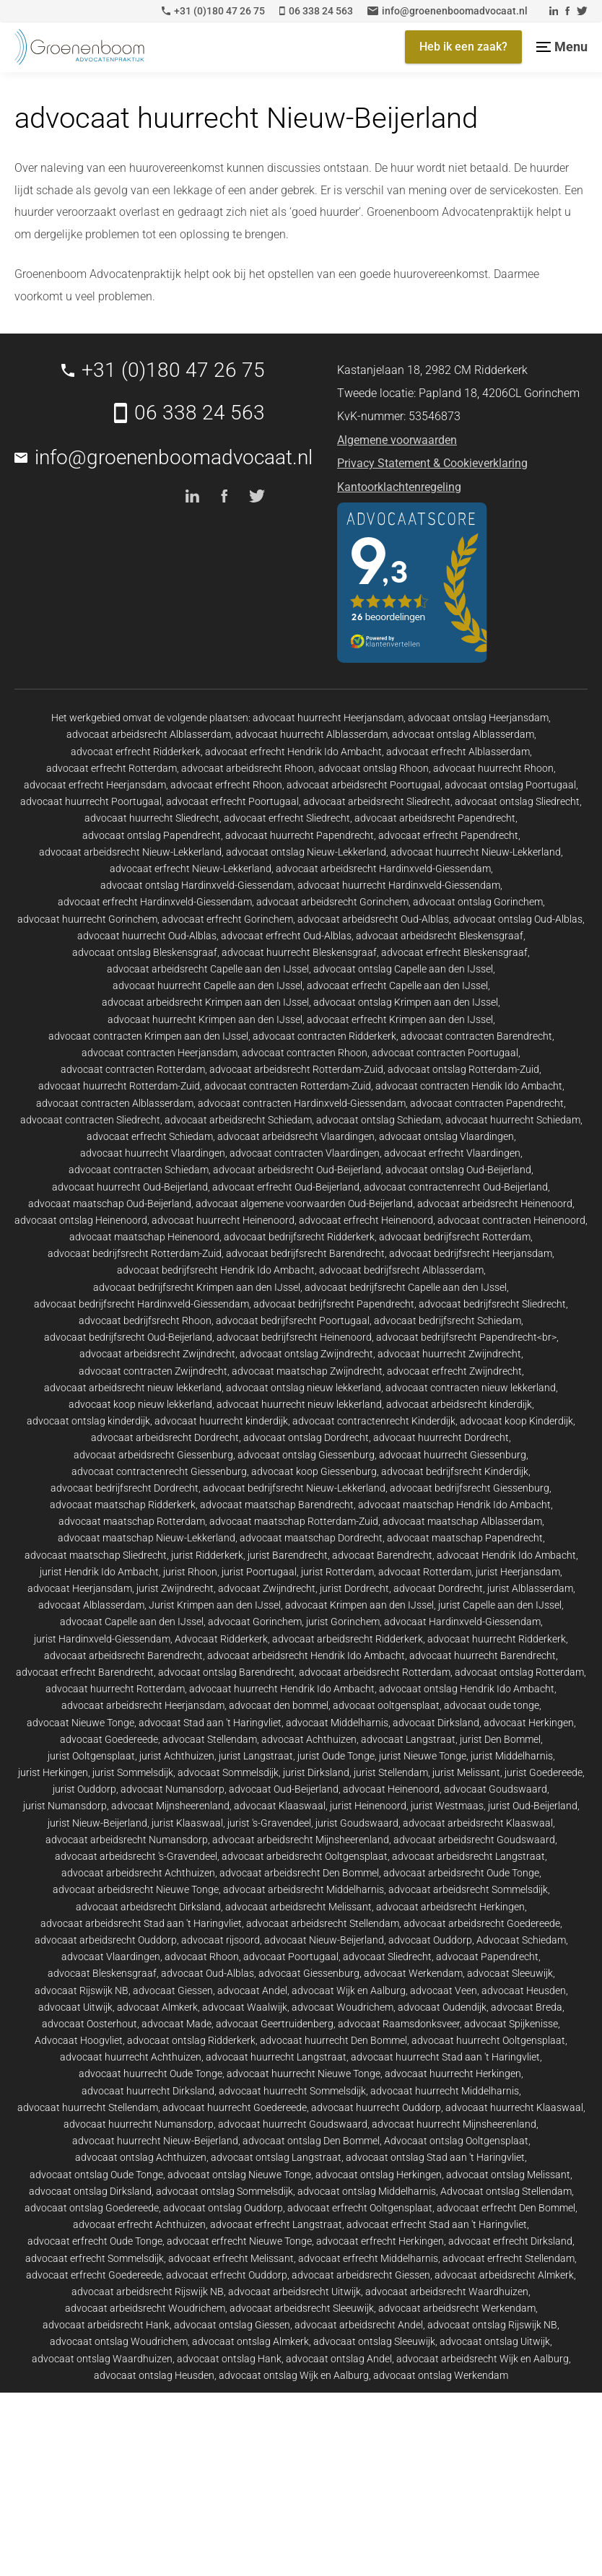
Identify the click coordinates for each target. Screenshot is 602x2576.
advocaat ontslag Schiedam (378, 1120)
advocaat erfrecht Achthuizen (139, 2224)
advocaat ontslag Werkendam (440, 2375)
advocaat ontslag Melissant (508, 2174)
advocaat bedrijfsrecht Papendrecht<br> (466, 1337)
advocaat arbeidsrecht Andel (359, 2325)
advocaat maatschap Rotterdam (131, 1521)
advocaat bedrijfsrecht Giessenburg (469, 1488)
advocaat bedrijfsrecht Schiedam (447, 1320)
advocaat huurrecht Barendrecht (482, 1655)
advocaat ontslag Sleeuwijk (374, 2341)
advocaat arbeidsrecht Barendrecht (123, 1655)
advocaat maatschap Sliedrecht (96, 1555)
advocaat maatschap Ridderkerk (123, 1504)
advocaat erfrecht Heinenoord (366, 1220)
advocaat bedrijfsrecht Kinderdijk (454, 1471)
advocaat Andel (252, 1990)
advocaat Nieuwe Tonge (80, 1722)
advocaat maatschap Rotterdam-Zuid (293, 1521)
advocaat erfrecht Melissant (231, 2258)
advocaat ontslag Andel (339, 2358)
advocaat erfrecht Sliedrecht (287, 818)
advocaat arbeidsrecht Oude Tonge (461, 1873)
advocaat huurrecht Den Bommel (333, 2040)
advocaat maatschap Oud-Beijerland (109, 1203)
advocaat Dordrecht (438, 1588)
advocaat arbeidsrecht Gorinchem (332, 902)
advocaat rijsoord (220, 1940)
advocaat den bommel (278, 1705)
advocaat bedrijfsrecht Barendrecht (305, 1253)
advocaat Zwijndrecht (266, 1588)
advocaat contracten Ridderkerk (324, 1036)
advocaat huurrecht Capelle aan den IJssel (207, 985)
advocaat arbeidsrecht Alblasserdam (148, 734)
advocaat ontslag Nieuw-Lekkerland (306, 852)
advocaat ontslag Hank (229, 2358)
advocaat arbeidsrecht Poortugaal (363, 785)
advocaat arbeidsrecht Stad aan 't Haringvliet (141, 1923)
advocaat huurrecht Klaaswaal (514, 2107)
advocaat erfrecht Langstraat (276, 2224)
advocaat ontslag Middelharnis (366, 2191)
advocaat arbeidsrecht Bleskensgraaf (439, 935)
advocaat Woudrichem (342, 2007)
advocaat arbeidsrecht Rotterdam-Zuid (296, 1069)
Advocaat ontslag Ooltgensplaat (456, 2140)
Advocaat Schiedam (521, 1940)
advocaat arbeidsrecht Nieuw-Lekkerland (130, 852)
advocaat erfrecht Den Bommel (506, 2208)
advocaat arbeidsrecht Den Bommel (299, 1873)
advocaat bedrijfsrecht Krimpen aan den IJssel (196, 1287)
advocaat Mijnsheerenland (170, 1805)
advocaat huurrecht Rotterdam (115, 1688)
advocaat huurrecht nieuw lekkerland (299, 1404)
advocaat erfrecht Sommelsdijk (94, 2258)
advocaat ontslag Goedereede (92, 2208)
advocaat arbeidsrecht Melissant (298, 1907)
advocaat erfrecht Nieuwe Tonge (239, 2241)
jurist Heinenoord (368, 1805)
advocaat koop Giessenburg (314, 1471)
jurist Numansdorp (65, 1805)
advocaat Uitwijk (75, 2007)
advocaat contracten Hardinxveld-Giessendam (302, 1103)
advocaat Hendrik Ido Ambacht (506, 1555)
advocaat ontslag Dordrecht (306, 1437)
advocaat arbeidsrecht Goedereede (481, 1923)
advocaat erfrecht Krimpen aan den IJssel (400, 1019)
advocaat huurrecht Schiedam (512, 1120)
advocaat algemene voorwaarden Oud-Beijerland (304, 1203)
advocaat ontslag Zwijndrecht (306, 1353)
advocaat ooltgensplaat (386, 1705)
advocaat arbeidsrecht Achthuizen (138, 1873)
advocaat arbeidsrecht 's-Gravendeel (136, 1856)
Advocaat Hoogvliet (79, 2040)
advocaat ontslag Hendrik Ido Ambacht (466, 1688)
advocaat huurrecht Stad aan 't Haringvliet (445, 2057)
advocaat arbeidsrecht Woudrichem (145, 2308)
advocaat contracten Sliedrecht (90, 1120)
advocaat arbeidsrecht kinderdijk (459, 1404)
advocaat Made (176, 2023)
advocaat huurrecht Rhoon (493, 768)
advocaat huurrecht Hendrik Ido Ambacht (282, 1688)
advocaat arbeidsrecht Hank (106, 2325)
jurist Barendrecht (288, 1555)
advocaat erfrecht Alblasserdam (458, 751)
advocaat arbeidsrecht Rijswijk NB (147, 2291)
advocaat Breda (526, 2007)
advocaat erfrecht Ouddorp (226, 2275)
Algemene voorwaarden (397, 440)
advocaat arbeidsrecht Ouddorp (106, 1940)
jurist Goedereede (544, 1772)
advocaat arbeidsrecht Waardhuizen (446, 2291)
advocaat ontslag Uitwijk (495, 2341)
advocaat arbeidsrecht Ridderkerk (347, 1639)
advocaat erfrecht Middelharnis (368, 2258)
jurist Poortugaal (259, 1572)
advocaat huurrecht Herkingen (453, 2073)
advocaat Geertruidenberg (274, 2023)
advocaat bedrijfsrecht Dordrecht (125, 1488)
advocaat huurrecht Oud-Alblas (147, 935)
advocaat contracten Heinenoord (511, 1220)
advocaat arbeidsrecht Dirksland (148, 1907)
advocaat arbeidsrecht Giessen (361, 2275)
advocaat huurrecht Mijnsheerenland (454, 2124)
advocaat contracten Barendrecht (476, 1036)
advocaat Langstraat (408, 1739)
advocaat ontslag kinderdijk (88, 1421)
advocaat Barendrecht (382, 1555)
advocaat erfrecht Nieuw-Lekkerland (190, 868)
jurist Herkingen (53, 1772)
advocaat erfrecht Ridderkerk (136, 751)
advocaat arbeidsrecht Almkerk (504, 2275)
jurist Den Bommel (500, 1739)
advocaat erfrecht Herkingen (380, 2241)
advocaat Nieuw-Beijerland (324, 1940)
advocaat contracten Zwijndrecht (153, 1371)
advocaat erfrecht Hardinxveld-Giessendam (155, 902)
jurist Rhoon (190, 1572)
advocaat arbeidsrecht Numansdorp (126, 1839)
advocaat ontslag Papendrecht (151, 835)
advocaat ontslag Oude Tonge (96, 2174)
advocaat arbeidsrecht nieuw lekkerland (133, 1387)
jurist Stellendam (391, 1772)
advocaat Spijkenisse (511, 2023)
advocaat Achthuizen (309, 1739)
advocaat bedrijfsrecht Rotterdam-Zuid (135, 1253)
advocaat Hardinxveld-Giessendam (462, 1621)
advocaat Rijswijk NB (81, 1990)
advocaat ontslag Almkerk (250, 2341)
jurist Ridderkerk (207, 1555)
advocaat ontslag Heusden (154, 2375)
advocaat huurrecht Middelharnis (444, 2091)
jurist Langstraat (256, 1756)
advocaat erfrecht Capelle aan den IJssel (397, 985)
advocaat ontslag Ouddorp (223, 2208)
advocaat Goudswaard (495, 1789)
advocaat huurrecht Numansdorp (139, 2124)
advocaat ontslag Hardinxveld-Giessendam (196, 885)
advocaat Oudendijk (442, 2007)
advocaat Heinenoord (391, 1789)
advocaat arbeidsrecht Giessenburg (153, 1455)
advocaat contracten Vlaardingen (305, 1153)
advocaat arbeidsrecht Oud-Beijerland (297, 1169)
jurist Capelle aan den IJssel (500, 1605)
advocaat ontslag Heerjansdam (478, 717)
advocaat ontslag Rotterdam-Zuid (463, 1069)
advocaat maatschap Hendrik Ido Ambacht (454, 1504)
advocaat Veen (443, 1990)
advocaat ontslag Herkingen (378, 2174)
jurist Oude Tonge (336, 1756)
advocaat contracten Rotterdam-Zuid (287, 1086)
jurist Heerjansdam (518, 1572)
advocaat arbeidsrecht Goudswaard (474, 1839)
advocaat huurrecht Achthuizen (130, 2057)
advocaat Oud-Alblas (207, 1973)
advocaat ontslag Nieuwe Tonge (239, 2174)
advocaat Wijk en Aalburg (349, 1990)
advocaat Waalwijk (244, 2007)
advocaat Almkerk (157, 2007)
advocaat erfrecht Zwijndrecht (454, 1371)
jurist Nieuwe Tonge (422, 1756)
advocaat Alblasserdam (91, 1605)
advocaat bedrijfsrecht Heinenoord (294, 1337)
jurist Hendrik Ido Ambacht (99, 1572)
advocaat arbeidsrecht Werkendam (457, 2308)
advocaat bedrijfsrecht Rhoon (145, 1320)
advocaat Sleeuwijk (510, 1973)
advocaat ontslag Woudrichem (119, 2341)
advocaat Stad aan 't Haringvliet (210, 1722)
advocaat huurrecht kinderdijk (221, 1421)
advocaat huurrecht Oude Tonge (150, 2073)
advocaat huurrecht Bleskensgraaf (299, 952)
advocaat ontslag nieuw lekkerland (303, 1387)
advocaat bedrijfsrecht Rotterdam (455, 1237)
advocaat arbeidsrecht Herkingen (450, 1907)
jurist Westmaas (447, 1805)
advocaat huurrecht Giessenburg (452, 1455)
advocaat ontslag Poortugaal (510, 785)
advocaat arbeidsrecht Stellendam (322, 1923)
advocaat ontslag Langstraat (276, 2157)
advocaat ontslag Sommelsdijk (224, 2191)
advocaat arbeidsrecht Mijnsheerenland (300, 1839)
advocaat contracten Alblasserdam (114, 1103)
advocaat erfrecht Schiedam (150, 1136)
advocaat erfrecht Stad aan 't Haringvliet (436, 2224)
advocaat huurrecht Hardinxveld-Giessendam (398, 885)
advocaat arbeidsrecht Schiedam (238, 1120)
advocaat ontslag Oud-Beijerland (458, 1169)
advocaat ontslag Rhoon (373, 768)
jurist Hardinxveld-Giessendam (102, 1639)
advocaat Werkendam (413, 1973)
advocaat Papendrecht (487, 1956)
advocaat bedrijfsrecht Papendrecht (333, 1304)
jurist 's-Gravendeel (269, 1823)
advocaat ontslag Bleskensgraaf (144, 952)
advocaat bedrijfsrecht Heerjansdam (470, 1253)
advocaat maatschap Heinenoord (144, 1237)
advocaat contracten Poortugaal (445, 1052)
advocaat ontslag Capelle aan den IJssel (403, 969)
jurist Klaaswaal (187, 1823)
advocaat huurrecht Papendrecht (299, 835)
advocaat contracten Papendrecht (487, 1103)
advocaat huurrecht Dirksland (148, 2091)
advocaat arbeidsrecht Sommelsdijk (468, 1889)
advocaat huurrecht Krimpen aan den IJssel (205, 1019)
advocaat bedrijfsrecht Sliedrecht (492, 1304)
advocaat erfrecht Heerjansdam (95, 785)
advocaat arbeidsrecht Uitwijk (294, 2291)
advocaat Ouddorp (430, 1940)
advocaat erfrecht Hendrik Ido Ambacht (293, 751)
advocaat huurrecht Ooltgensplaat (488, 2040)
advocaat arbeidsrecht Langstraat (468, 1856)
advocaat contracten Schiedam (139, 1169)
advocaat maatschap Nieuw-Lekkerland (146, 1538)
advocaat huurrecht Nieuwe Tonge (303, 2073)
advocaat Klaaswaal (280, 1805)
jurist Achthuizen (176, 1756)
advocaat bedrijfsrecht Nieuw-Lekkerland (294, 1488)
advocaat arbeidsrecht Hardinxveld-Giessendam (383, 868)
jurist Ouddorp (84, 1789)
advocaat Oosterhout (89, 2023)
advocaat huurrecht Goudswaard (292, 2124)
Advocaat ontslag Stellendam (506, 2191)
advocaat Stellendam (209, 1739)
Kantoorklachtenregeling (399, 487)
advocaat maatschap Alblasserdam (462, 1521)
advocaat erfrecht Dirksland (510, 2241)
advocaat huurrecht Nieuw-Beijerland (155, 2140)
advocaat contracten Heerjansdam (159, 1052)
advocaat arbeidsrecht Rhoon (247, 768)
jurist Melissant (466, 1772)
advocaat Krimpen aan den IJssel (359, 1605)
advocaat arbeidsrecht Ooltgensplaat (305, 1856)
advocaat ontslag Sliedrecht (517, 801)
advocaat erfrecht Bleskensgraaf (454, 952)
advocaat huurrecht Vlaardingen (152, 1153)
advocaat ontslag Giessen (232, 2325)
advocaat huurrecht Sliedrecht (151, 818)
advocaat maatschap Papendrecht (465, 1538)
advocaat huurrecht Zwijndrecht (449, 1353)
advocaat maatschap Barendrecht (277, 1504)
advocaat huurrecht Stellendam (87, 2107)
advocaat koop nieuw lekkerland (140, 1404)
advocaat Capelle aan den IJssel (132, 1621)
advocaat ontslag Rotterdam (519, 1672)
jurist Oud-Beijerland (532, 1805)
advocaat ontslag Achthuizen (140, 2157)
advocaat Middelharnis (337, 1722)
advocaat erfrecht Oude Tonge (94, 2241)
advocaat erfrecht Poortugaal (232, 801)
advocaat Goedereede (109, 1739)
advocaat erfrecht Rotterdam (111, 768)
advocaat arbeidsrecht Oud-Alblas (373, 919)
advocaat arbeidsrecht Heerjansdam (142, 1705)
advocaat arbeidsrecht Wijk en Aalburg (482, 2358)
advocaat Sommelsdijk (228, 1772)
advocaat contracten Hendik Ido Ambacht (468, 1086)
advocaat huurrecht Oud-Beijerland (130, 1187)
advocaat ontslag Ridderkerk (191, 2040)
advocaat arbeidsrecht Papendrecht (434, 818)
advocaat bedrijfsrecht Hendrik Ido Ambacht (216, 1270)
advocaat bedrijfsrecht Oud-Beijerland (128, 1337)
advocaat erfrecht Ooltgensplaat (359, 2208)
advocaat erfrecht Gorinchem (227, 919)
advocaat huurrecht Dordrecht (441, 1437)
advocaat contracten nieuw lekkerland (470, 1387)
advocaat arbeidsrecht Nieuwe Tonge (136, 1889)
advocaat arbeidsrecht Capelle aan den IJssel (208, 969)
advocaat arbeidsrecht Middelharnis (303, 1889)
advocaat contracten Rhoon (304, 1052)
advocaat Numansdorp (172, 1789)
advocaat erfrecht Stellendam (508, 2258)
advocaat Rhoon (202, 1956)
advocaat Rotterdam (424, 1572)
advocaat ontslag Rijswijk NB (492, 2325)
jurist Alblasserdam (530, 1588)
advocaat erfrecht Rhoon (226, 785)
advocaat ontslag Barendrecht (226, 1672)
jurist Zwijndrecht (175, 1588)
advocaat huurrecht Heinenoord (223, 1220)
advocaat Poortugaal (291, 1956)
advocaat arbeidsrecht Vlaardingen (296, 1136)
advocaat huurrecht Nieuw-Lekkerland (476, 852)
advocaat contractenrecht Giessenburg (159, 1471)
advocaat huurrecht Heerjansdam (328, 717)
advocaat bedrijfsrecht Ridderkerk (299, 1237)
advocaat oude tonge (491, 1705)
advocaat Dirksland (436, 1722)
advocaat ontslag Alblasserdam (463, 734)
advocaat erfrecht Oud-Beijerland (285, 1187)
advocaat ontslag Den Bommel (311, 2140)
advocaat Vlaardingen (110, 1956)
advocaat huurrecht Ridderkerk (496, 1639)
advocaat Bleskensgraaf (102, 1973)
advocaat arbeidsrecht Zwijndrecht (157, 1353)
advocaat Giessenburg (308, 1973)
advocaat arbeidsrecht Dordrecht (165, 1437)
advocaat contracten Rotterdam (133, 1069)
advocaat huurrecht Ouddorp (376, 2107)
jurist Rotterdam (337, 1572)
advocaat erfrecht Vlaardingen (452, 1153)
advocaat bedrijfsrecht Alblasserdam (401, 1270)
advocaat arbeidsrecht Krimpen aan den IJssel (205, 1002)
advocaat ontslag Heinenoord (80, 1220)
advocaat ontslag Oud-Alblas (518, 919)
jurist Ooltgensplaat (91, 1756)
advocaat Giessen (173, 1990)
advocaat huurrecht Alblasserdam (311, 734)
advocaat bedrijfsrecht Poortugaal (293, 1320)
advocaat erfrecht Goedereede (94, 2275)
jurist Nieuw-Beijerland (97, 1823)
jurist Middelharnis (512, 1756)
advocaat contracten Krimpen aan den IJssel (148, 1036)
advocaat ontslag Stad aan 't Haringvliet (435, 2157)
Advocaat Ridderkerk (221, 1639)
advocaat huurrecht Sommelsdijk (292, 2091)
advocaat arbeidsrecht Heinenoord (494, 1203)
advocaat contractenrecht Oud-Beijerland (456, 1187)
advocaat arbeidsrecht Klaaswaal (478, 1823)
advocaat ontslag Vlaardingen (446, 1136)
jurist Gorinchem (343, 1621)
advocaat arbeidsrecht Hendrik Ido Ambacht (306, 1655)
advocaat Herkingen (529, 1722)
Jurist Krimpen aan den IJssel (215, 1605)
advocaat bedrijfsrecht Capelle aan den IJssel (406, 1287)
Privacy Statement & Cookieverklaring (432, 463)
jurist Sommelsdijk (132, 1772)
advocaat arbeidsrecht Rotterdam (374, 1672)
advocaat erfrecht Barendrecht (85, 1672)
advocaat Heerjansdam (79, 1588)
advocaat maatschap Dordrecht (311, 1538)
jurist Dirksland (316, 1772)
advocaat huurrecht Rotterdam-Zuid (119, 1086)
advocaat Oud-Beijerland (284, 1789)
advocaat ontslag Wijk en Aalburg (294, 2375)
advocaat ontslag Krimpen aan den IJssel (405, 1002)
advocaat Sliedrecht (387, 1956)
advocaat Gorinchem (255, 1621)
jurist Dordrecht (354, 1588)
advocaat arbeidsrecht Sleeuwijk (302, 2308)
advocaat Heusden (523, 1990)
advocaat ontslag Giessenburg (306, 1455)
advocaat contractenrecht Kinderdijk (373, 1421)
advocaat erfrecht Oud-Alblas (286, 935)
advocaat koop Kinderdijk (516, 1421)
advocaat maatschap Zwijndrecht (307, 1371)
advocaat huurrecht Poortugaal (91, 801)
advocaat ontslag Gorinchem (478, 902)
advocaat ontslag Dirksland (90, 2191)
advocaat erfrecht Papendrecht (448, 835)
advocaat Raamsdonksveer (399, 2023)
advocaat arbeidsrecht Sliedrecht (376, 801)
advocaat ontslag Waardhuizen (102, 2358)
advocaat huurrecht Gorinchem (87, 919)
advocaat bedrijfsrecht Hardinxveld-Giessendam (141, 1304)
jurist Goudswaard (356, 1823)
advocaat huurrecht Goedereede (234, 2107)
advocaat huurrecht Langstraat (276, 2057)
